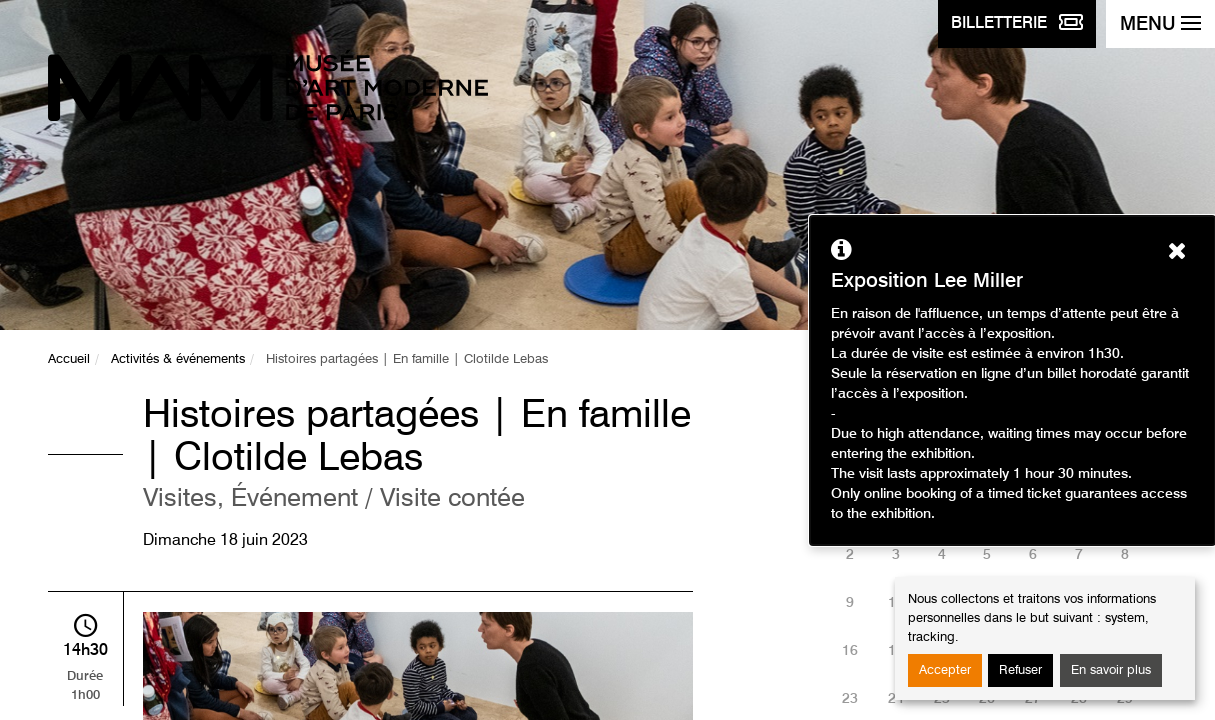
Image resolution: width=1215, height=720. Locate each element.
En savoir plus (1111, 670)
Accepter (945, 670)
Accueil (69, 359)
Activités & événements (178, 359)
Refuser (1020, 670)
